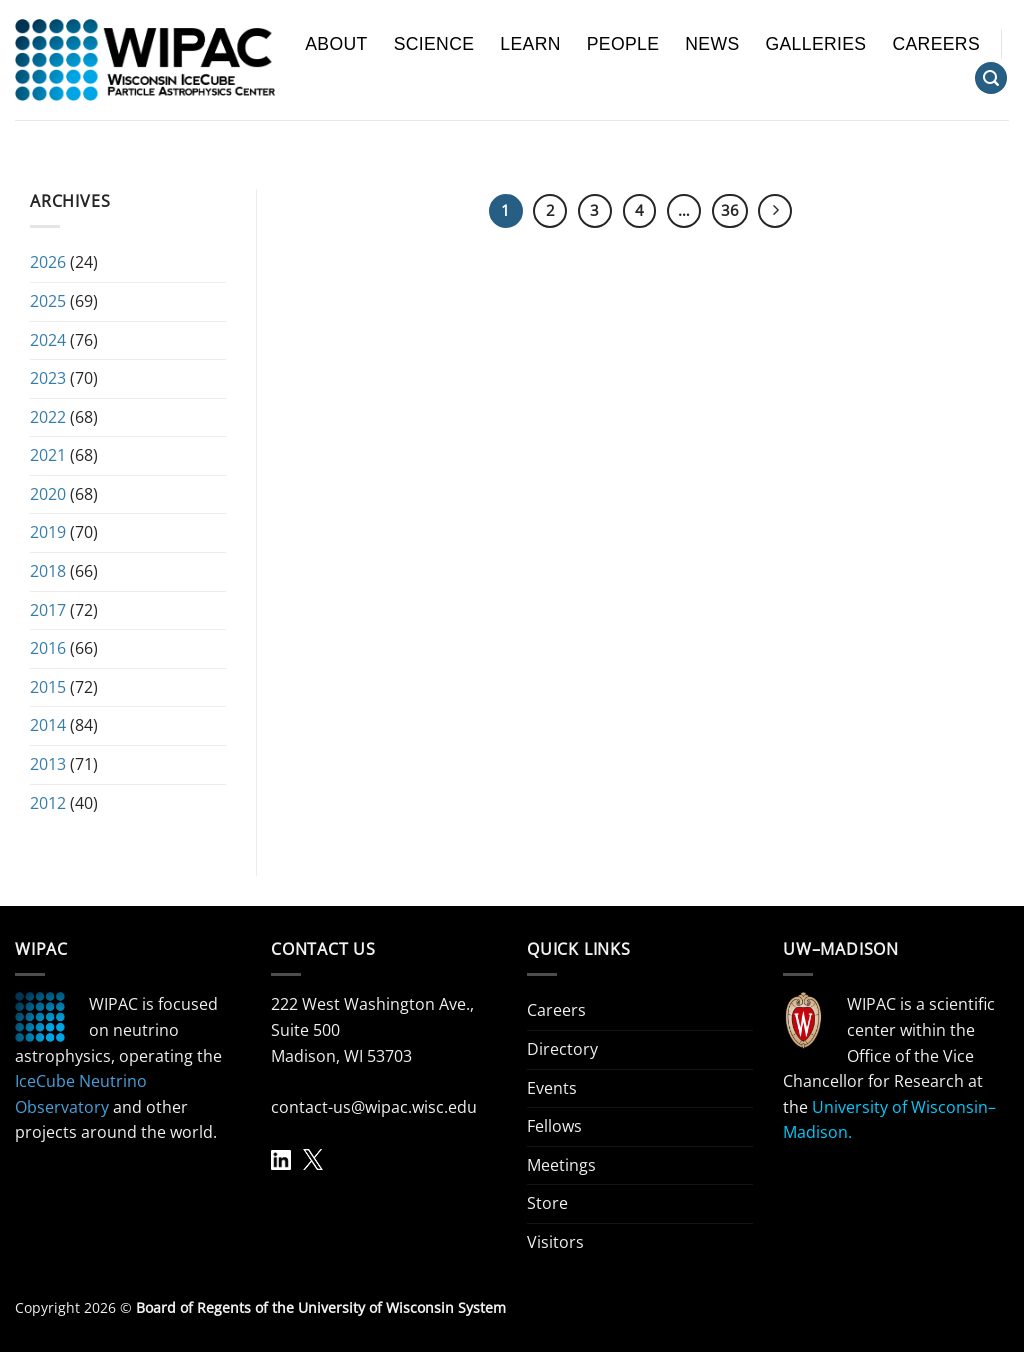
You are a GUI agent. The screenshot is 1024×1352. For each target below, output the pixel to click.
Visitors (555, 1242)
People (623, 44)
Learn (530, 44)
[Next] (775, 211)
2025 (48, 301)
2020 (48, 494)
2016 (48, 648)
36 (730, 210)
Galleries (816, 44)
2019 (48, 532)
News (712, 44)
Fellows (554, 1126)
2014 (48, 725)
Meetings (561, 1165)
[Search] (991, 78)
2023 (48, 378)
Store (547, 1203)
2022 (48, 417)
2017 (48, 610)
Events (552, 1088)
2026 (48, 262)
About (336, 44)
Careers (936, 44)
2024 (48, 340)
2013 (48, 764)
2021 (48, 455)
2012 (48, 803)
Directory (562, 1049)
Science (434, 44)
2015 (48, 687)
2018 (48, 571)
